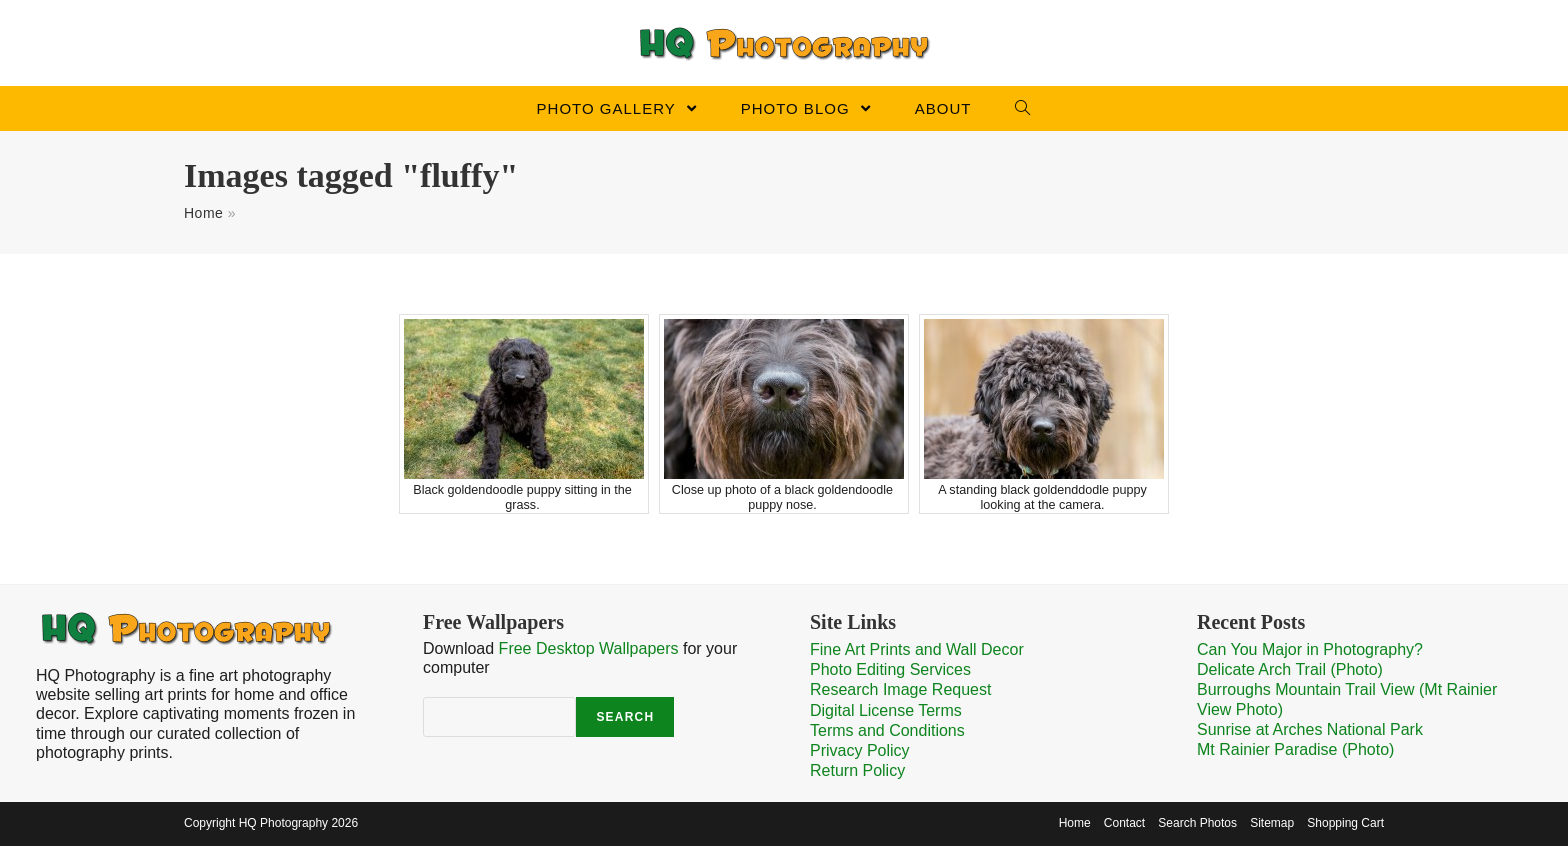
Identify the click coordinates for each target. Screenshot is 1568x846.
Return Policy (857, 770)
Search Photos (1197, 823)
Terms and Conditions (887, 730)
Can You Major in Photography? (1310, 649)
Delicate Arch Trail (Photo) (1290, 669)
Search (625, 717)
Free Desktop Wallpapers (589, 648)
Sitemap (1272, 823)
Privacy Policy (860, 750)
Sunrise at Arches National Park (1310, 729)
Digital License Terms (886, 710)
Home (203, 213)
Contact (1124, 823)
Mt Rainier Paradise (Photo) (1295, 749)
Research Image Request (900, 689)
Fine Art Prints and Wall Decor (917, 649)
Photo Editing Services (890, 669)
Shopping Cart (1345, 823)
